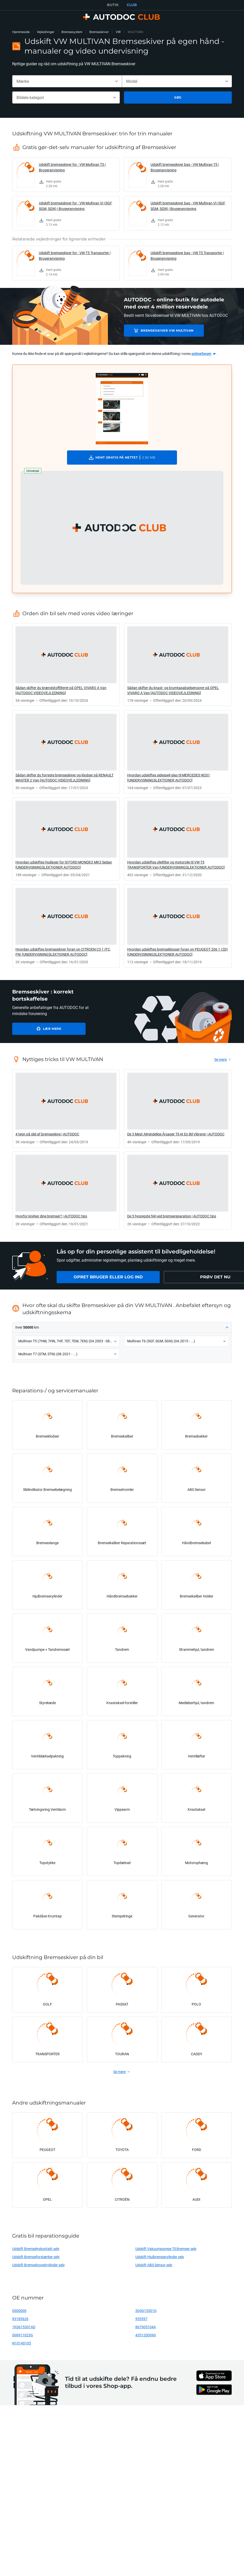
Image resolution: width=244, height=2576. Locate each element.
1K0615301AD (23, 2326)
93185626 (20, 2318)
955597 (141, 2318)
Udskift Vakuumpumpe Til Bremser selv (166, 2248)
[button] (122, 528)
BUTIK (113, 5)
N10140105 (21, 2343)
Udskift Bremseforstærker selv (36, 2256)
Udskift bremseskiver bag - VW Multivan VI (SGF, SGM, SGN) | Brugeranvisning (188, 206)
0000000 (19, 2310)
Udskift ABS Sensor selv (153, 2264)
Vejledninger (45, 32)
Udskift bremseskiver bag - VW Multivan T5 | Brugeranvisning (185, 167)
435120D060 (145, 2335)
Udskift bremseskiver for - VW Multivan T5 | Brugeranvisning (72, 167)
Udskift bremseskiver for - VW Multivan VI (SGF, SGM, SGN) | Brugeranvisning (75, 206)
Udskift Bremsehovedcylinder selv (38, 2264)
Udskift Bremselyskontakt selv (35, 2248)
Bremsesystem (71, 32)
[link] (66, 174)
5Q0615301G (146, 2310)
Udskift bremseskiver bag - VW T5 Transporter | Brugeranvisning (187, 255)
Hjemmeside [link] (21, 32)
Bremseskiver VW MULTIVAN (160, 330)
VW (118, 32)
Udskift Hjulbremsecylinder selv (159, 2256)
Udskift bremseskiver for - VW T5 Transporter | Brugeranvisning (74, 255)
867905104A (145, 2326)
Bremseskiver (99, 32)
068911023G (22, 2335)
